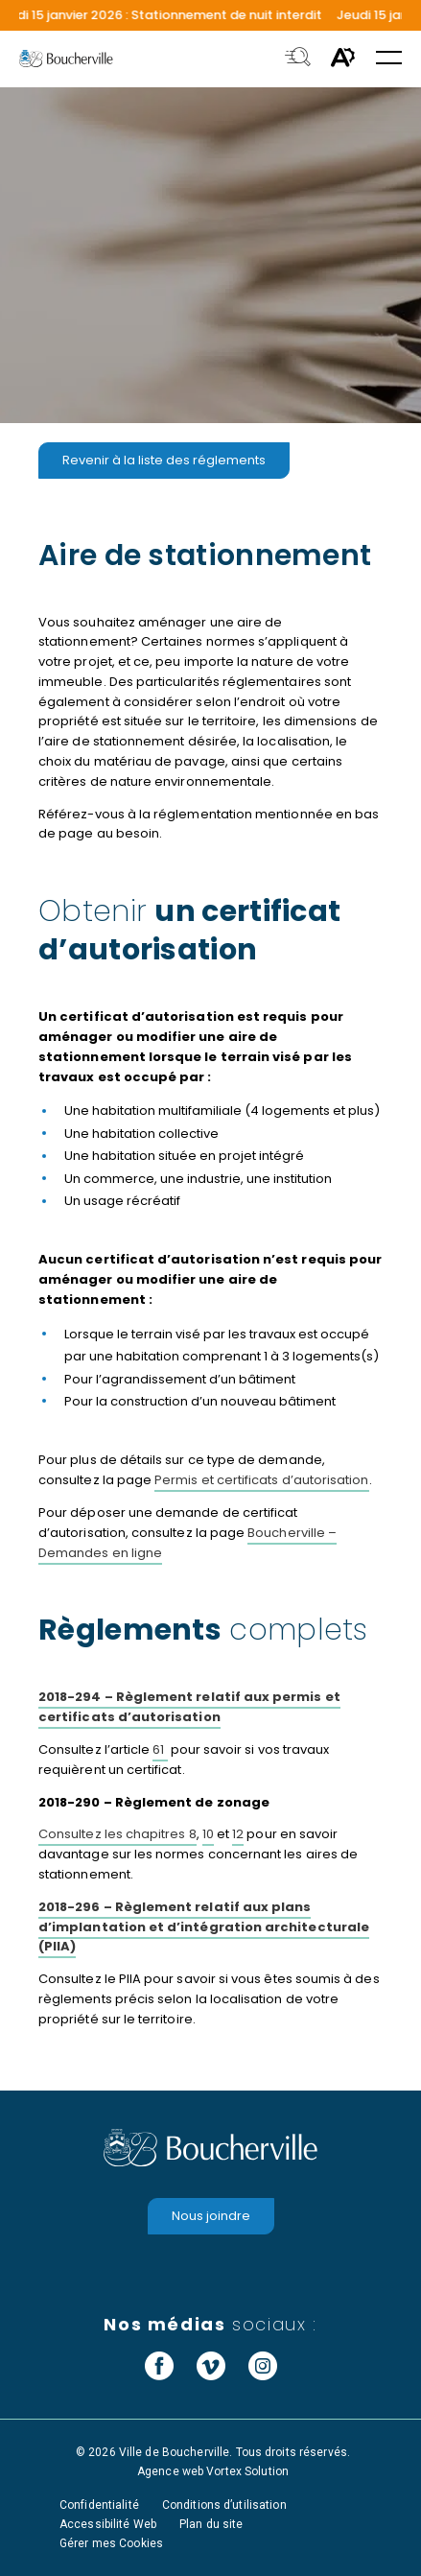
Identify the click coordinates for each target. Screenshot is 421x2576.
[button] (389, 59)
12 (238, 1834)
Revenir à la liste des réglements (164, 460)
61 (159, 1749)
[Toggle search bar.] (297, 58)
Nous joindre (211, 2216)
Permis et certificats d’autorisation (261, 1480)
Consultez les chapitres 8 (117, 1834)
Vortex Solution (247, 2471)
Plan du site (211, 2524)
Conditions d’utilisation (224, 2505)
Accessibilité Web (107, 2524)
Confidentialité (99, 2505)
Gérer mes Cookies (111, 2543)
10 (208, 1834)
